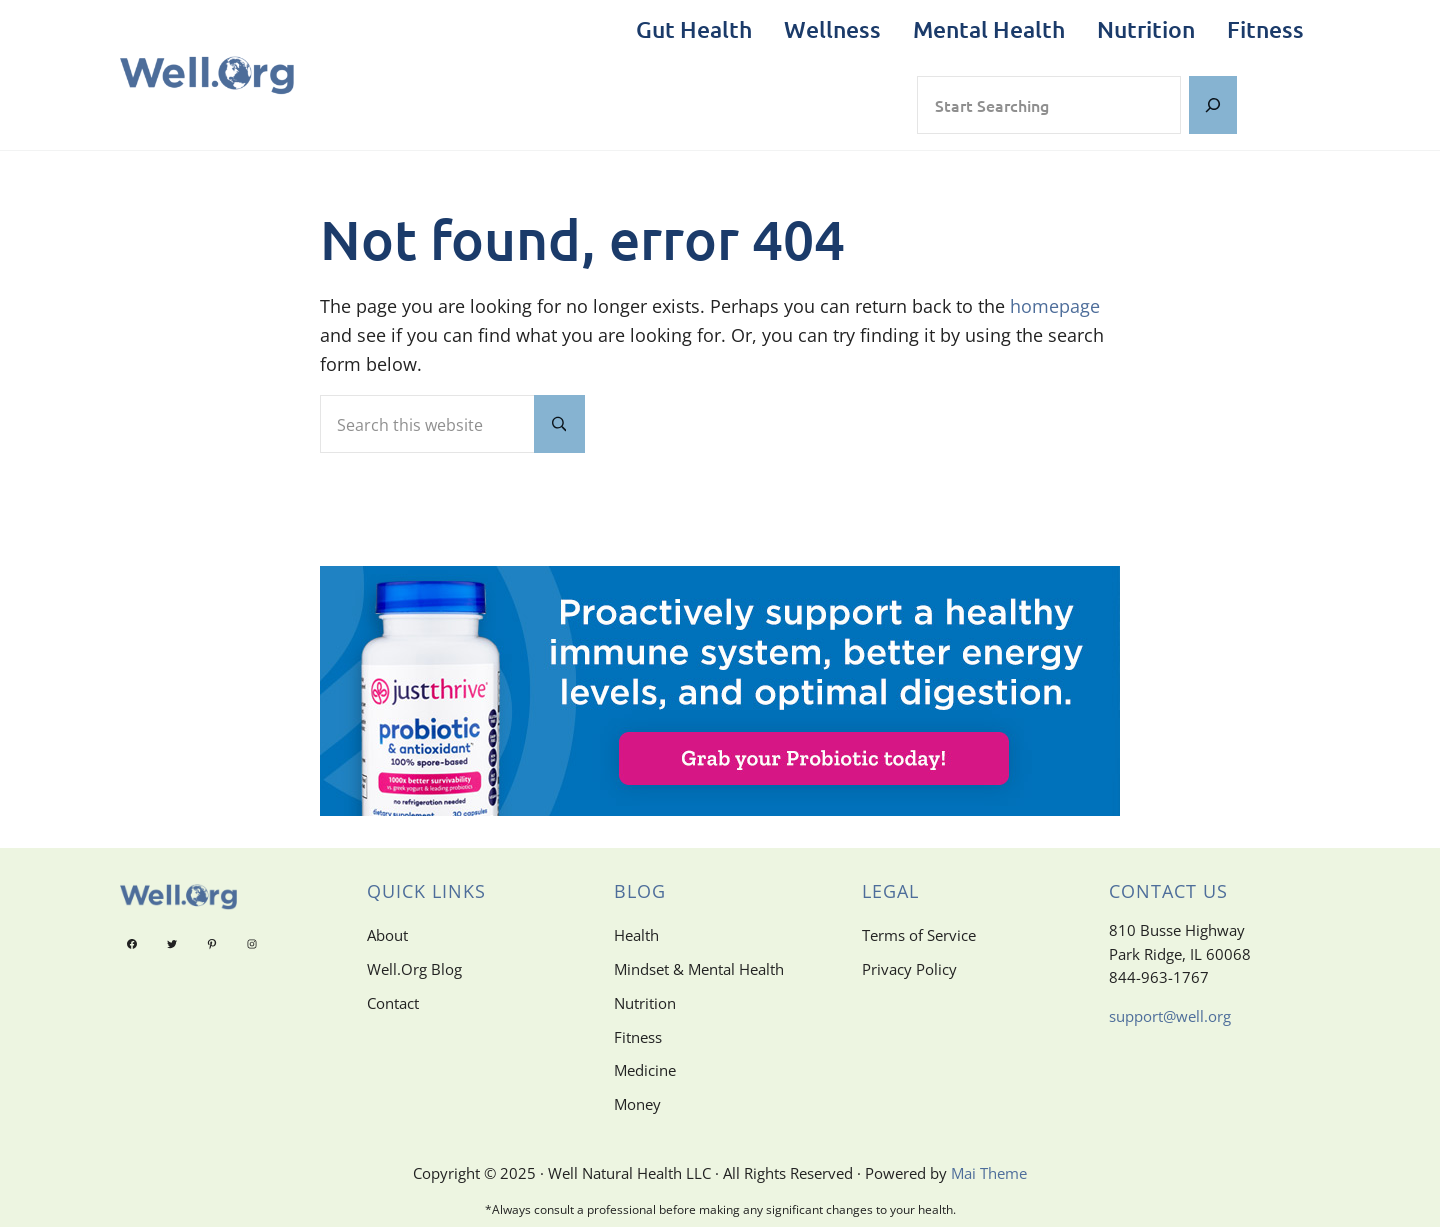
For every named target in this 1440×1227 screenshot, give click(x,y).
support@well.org (1170, 1016)
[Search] (1213, 105)
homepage (1055, 306)
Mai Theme (989, 1173)
